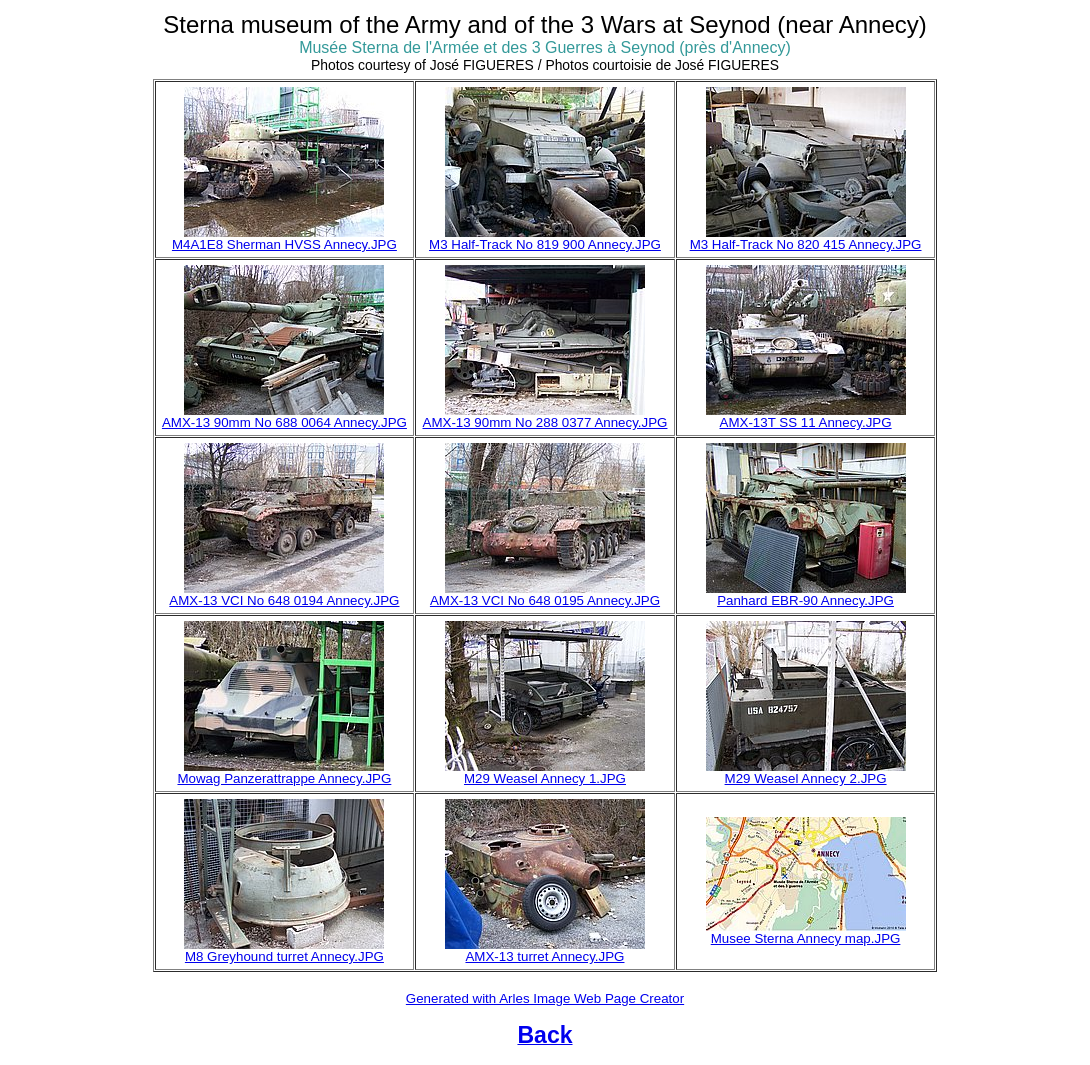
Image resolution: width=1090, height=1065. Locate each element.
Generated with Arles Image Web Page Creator (545, 998)
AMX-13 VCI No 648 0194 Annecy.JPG (284, 600)
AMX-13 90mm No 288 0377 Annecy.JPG (545, 422)
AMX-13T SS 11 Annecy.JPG (806, 422)
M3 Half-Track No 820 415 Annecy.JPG (806, 244)
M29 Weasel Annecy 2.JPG (806, 778)
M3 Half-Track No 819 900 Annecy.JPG (545, 244)
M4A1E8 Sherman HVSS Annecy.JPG (284, 244)
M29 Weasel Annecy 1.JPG (545, 778)
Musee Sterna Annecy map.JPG (806, 938)
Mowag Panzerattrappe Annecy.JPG (284, 778)
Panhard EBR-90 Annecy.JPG (805, 600)
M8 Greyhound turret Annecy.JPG (284, 956)
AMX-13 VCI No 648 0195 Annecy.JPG (545, 600)
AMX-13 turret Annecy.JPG (544, 956)
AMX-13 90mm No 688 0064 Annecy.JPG (284, 422)
